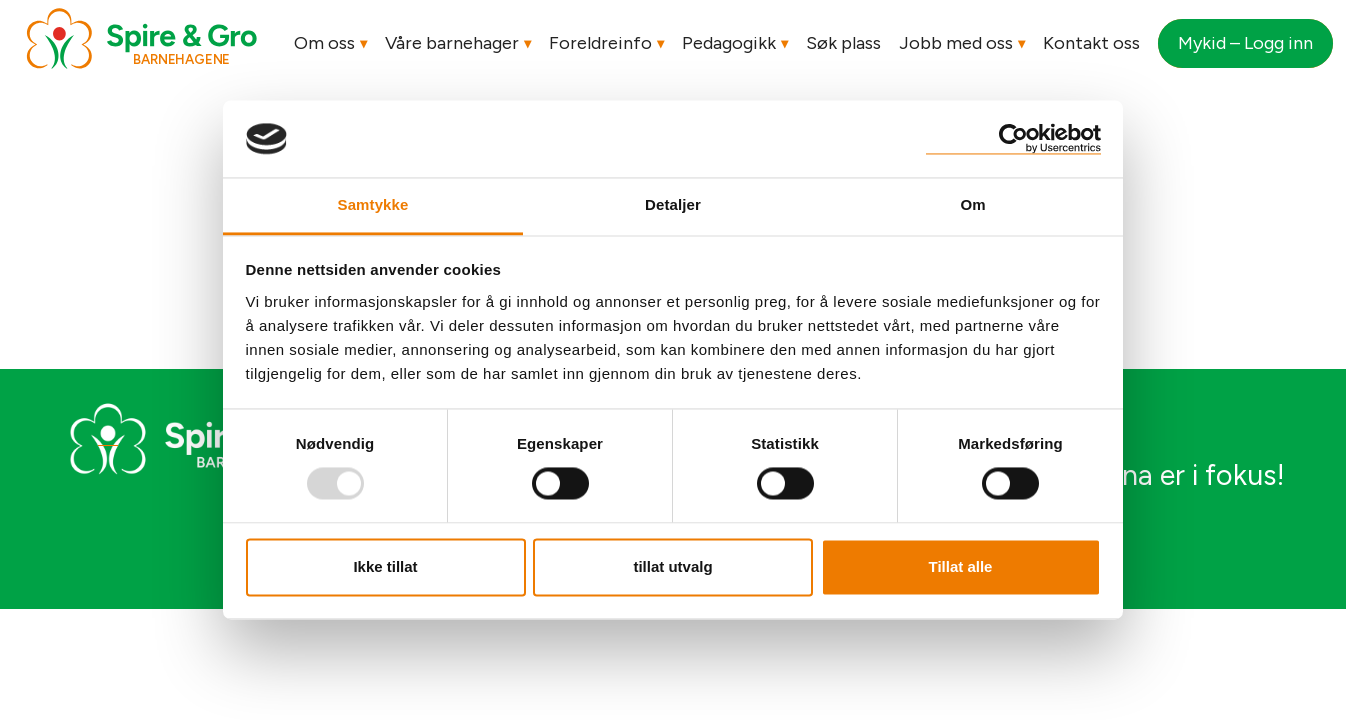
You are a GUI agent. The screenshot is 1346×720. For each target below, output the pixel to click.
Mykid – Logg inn (1245, 43)
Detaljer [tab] (673, 204)
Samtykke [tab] (373, 204)
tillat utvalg (672, 566)
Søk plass (843, 43)
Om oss (324, 43)
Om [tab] (972, 204)
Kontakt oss (1091, 43)
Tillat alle (961, 566)
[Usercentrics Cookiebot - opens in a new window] (1013, 138)
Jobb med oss (956, 43)
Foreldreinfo (600, 43)
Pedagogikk (729, 43)
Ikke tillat (385, 566)
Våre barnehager (452, 43)
